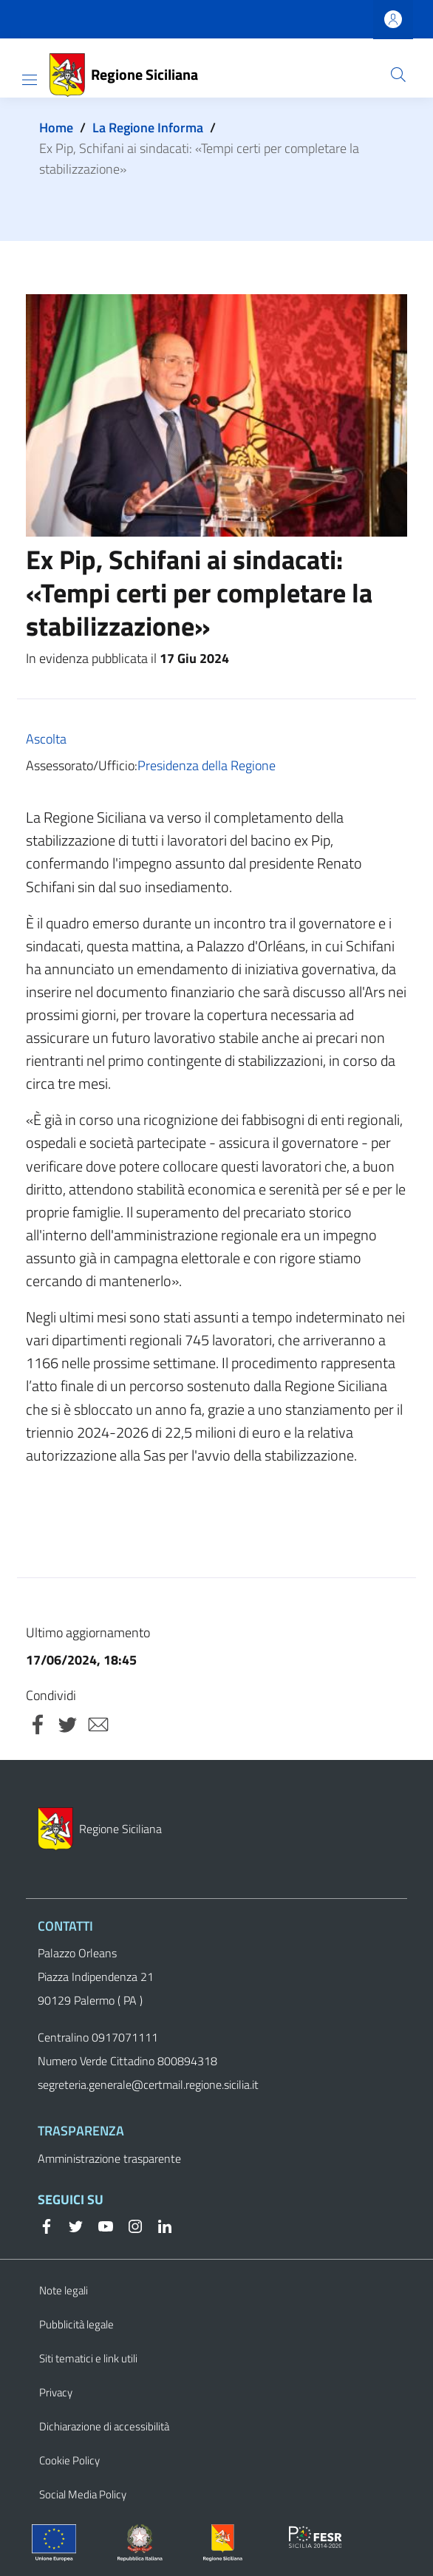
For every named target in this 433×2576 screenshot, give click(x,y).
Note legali (63, 2290)
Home (56, 127)
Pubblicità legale (76, 2324)
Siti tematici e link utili (88, 2358)
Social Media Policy (82, 2494)
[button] (398, 75)
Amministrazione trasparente (109, 2158)
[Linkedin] (159, 2225)
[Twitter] (70, 2225)
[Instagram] (129, 2225)
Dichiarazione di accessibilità (104, 2426)
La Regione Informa (147, 127)
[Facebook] (46, 2225)
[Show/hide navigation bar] (29, 80)
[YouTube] (100, 2225)
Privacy (55, 2392)
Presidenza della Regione (206, 765)
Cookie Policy (69, 2460)
